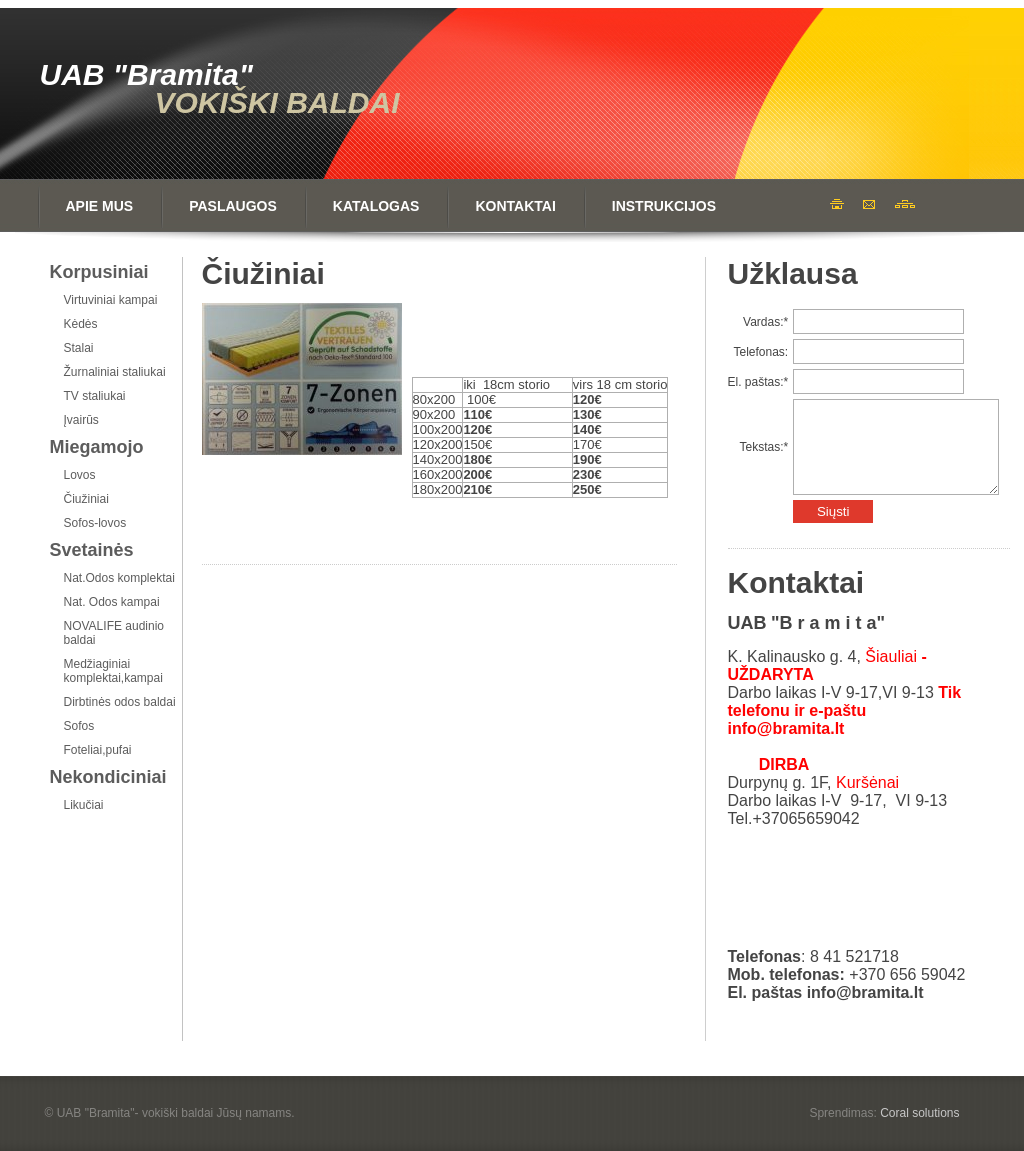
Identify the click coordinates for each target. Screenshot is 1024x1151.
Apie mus (100, 206)
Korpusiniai (99, 272)
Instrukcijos (664, 206)
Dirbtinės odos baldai (120, 702)
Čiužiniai (86, 499)
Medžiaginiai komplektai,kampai (113, 671)
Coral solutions (919, 1113)
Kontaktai (515, 206)
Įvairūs (81, 420)
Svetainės (92, 550)
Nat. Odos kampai (112, 602)
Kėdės (81, 324)
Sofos (79, 726)
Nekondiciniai (108, 777)
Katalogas (376, 206)
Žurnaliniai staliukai (115, 372)
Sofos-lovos (95, 523)
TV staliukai (95, 396)
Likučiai (84, 805)
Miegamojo (97, 447)
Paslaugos (233, 206)
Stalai (79, 348)
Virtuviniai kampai (111, 300)
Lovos (80, 475)
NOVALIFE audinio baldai (114, 633)
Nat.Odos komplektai (119, 578)
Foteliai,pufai (98, 750)
